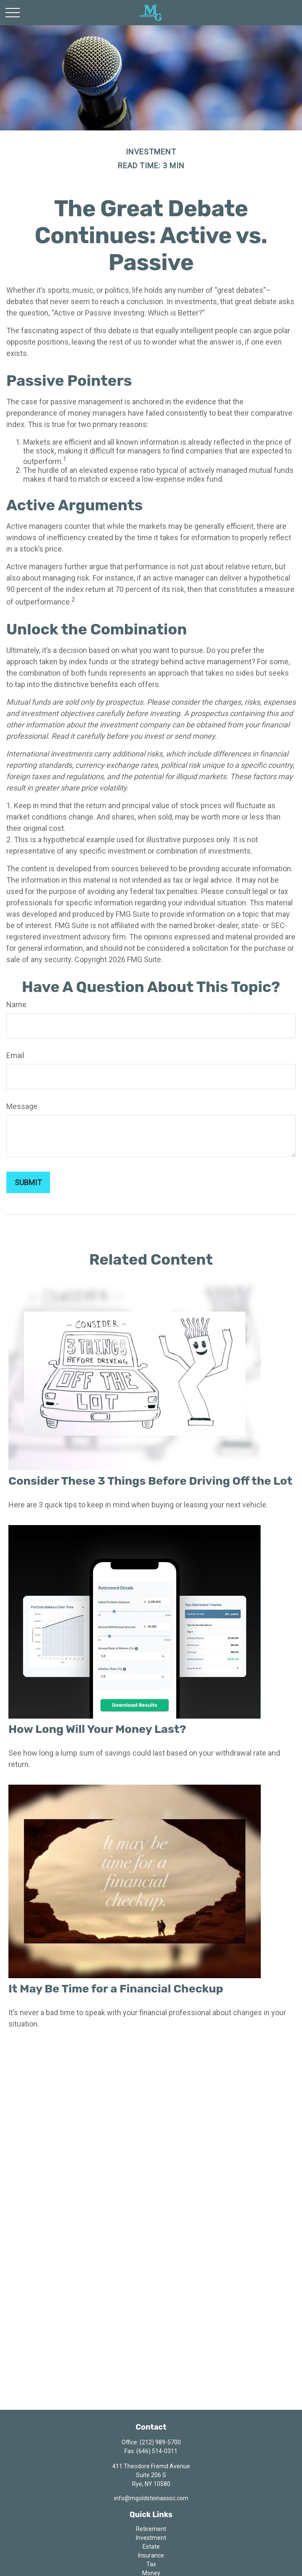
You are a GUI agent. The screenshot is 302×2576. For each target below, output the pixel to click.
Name (16, 1004)
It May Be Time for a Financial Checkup (115, 1988)
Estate (151, 2546)
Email (15, 1055)
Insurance (151, 2555)
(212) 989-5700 (160, 2442)
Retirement (151, 2529)
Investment (151, 2537)
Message (21, 1106)
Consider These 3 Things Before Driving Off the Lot (150, 1481)
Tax (151, 2564)
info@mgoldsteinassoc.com (151, 2498)
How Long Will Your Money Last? (97, 1729)
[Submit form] (28, 1182)
